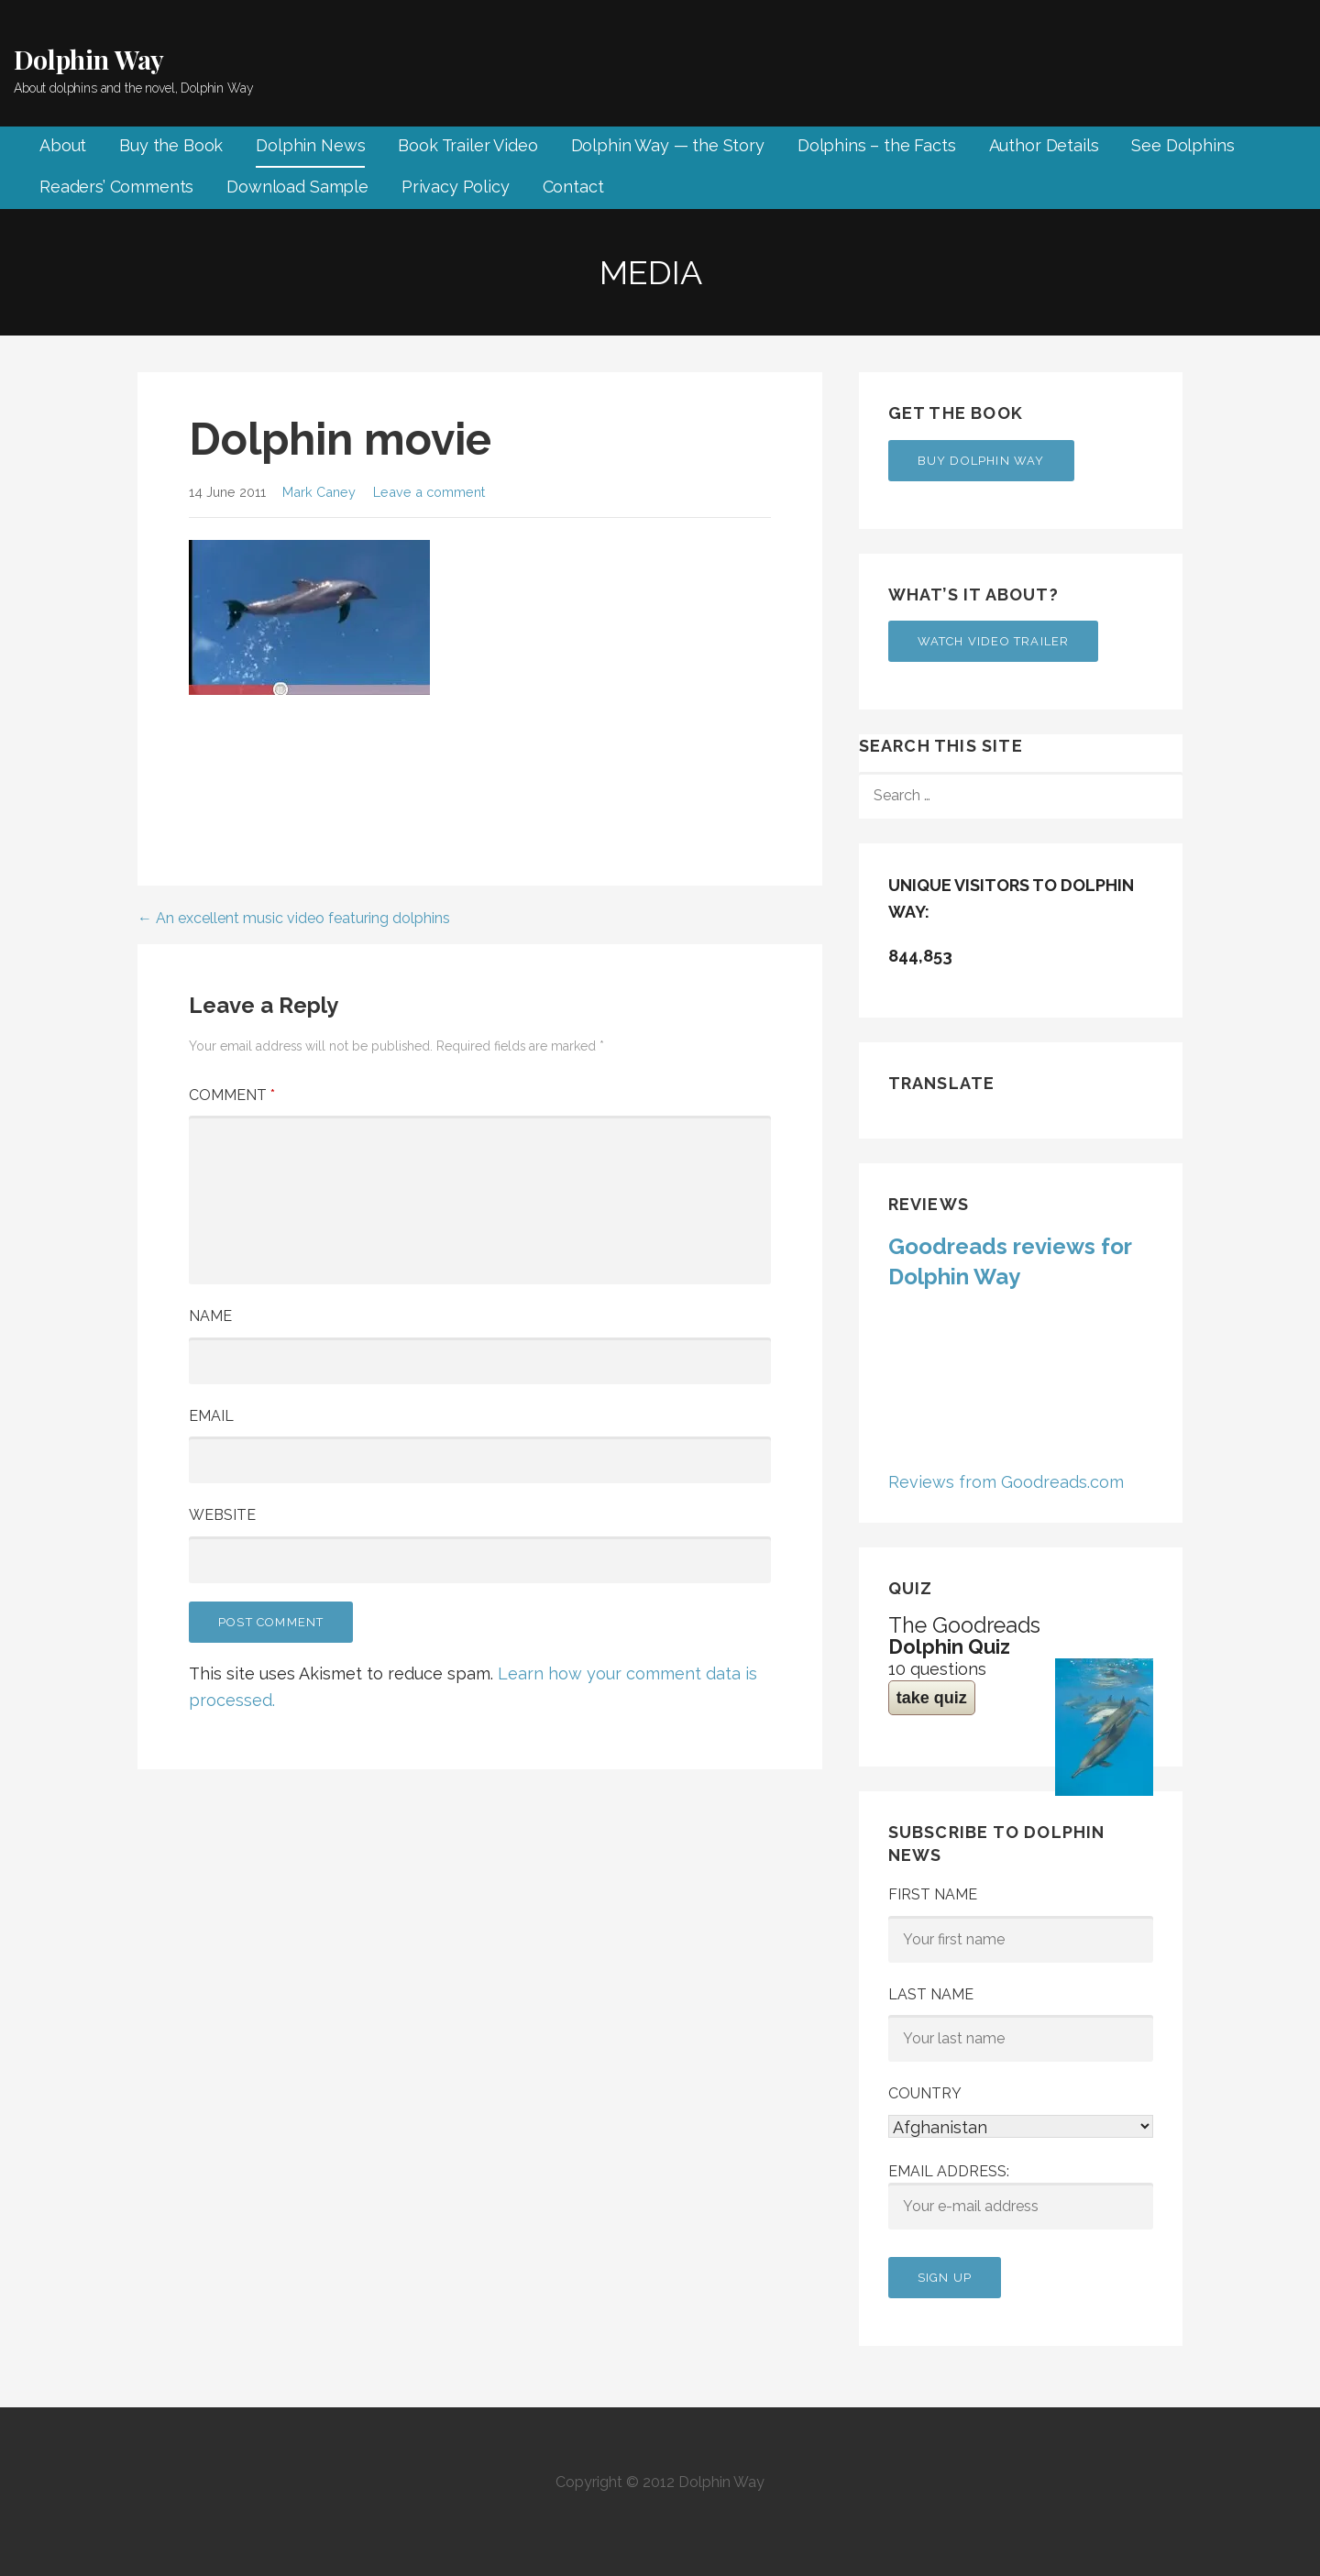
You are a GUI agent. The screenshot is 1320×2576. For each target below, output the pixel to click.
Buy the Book (171, 145)
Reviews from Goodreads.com (1006, 1482)
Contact (573, 186)
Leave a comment (429, 492)
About (62, 145)
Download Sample (297, 186)
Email (211, 1416)
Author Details (1044, 145)
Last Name (931, 1994)
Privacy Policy (456, 186)
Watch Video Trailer (994, 641)
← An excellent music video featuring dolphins (294, 918)
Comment (232, 1095)
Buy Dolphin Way (981, 461)
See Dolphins (1182, 145)
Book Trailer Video (467, 145)
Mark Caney (319, 492)
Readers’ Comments (116, 186)
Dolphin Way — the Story (667, 145)
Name (210, 1316)
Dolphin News (310, 145)
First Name (932, 1894)
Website (222, 1515)
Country (925, 2093)
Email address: (1020, 2196)
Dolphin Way (89, 59)
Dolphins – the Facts (877, 145)
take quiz (931, 1698)
